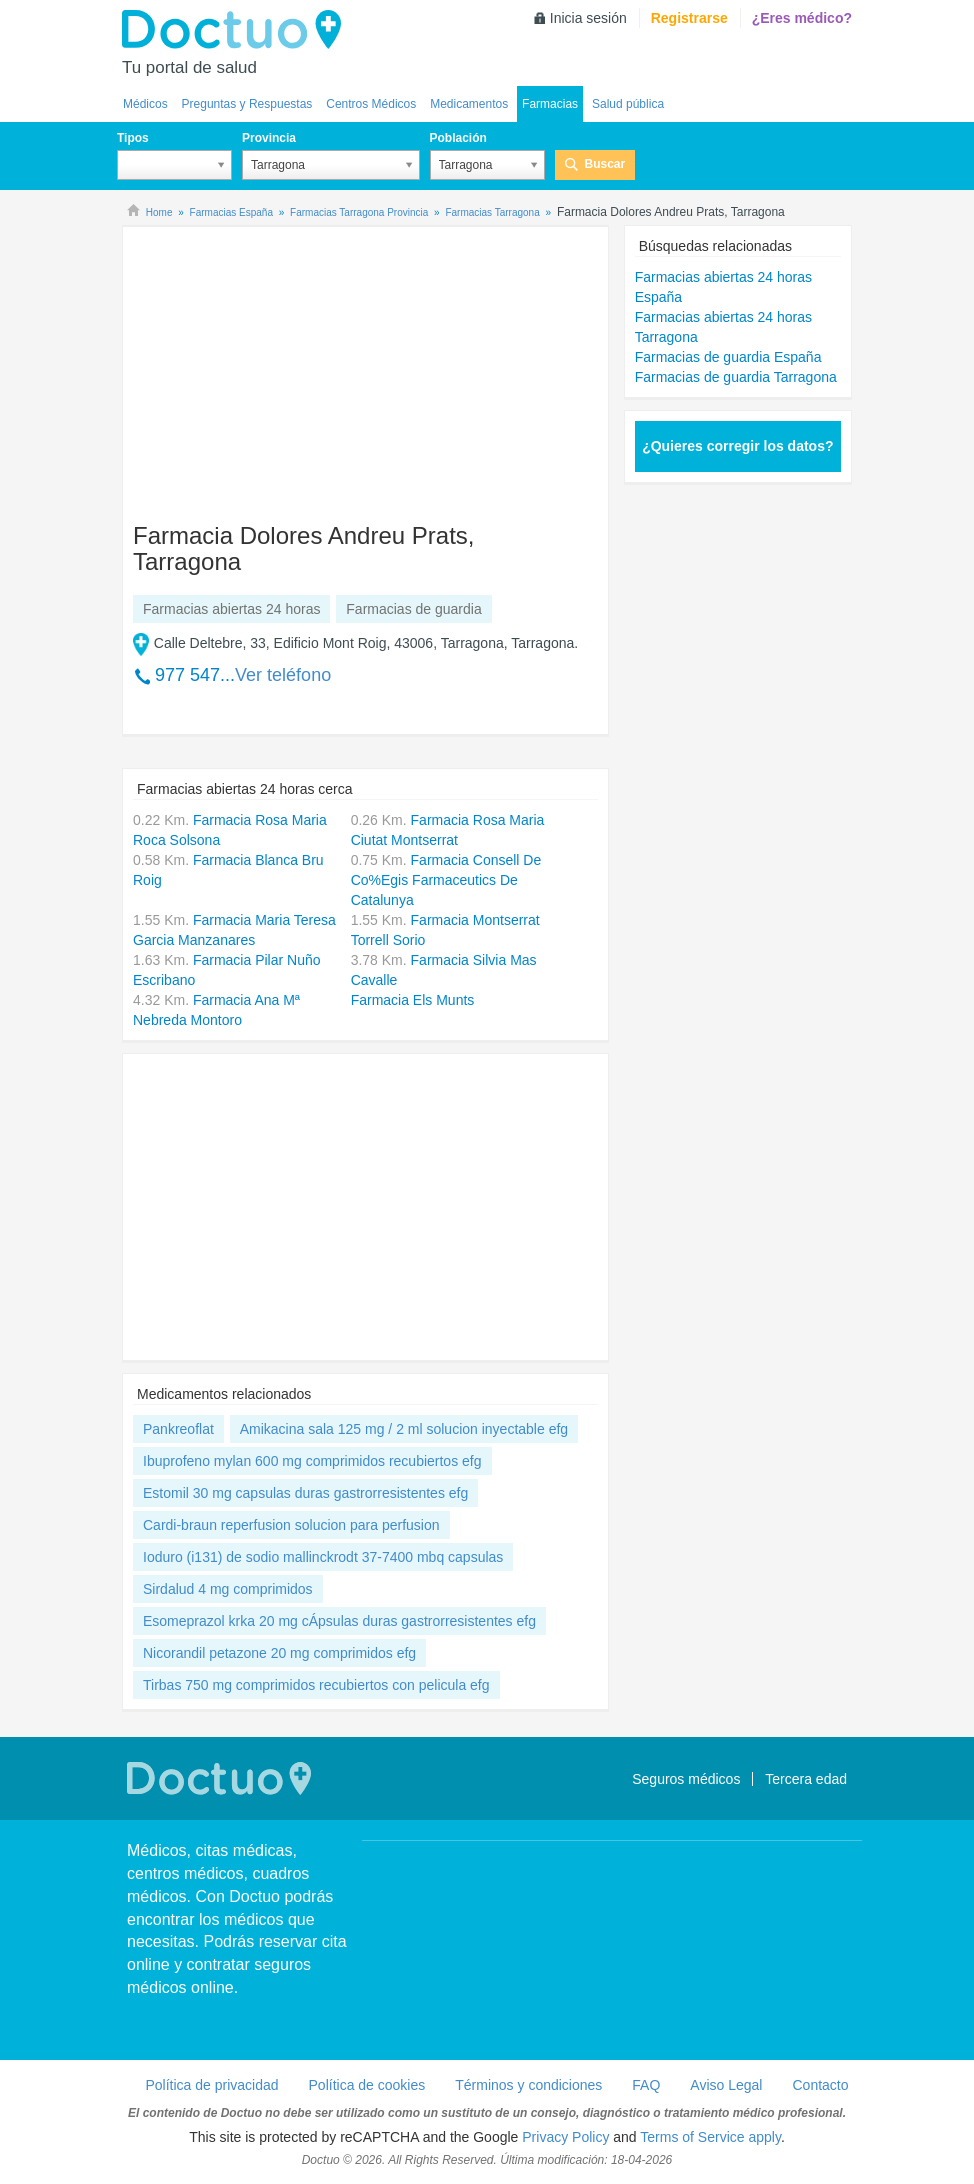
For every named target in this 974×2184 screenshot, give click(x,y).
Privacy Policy (565, 2137)
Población (458, 138)
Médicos (145, 104)
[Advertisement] (286, 365)
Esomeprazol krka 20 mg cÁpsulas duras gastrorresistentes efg (339, 1621)
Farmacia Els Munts (413, 1000)
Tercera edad (806, 1779)
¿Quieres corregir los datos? (737, 446)
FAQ (646, 2085)
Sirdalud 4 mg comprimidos (228, 1589)
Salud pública (628, 104)
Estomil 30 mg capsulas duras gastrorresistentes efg (305, 1493)
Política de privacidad (211, 2085)
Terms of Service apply (710, 2137)
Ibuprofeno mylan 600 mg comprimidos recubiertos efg (312, 1461)
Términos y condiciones (528, 2085)
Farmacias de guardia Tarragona (736, 377)
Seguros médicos (686, 1779)
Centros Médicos (371, 104)
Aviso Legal (726, 2085)
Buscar (605, 164)
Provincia (269, 138)
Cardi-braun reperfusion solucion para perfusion (291, 1525)
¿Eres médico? (802, 18)
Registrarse (689, 18)
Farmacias (550, 104)
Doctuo (237, 30)
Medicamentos (469, 104)
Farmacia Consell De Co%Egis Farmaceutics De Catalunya (446, 880)
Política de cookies (367, 2085)
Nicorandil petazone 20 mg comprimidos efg (279, 1653)
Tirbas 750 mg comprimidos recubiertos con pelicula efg (316, 1685)
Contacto (820, 2085)
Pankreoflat (178, 1429)
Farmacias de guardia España (728, 357)
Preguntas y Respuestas (247, 104)
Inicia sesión (588, 18)
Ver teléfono (283, 675)
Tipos (133, 138)
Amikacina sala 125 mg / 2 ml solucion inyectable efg (404, 1429)
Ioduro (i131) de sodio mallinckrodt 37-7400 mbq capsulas (323, 1557)
